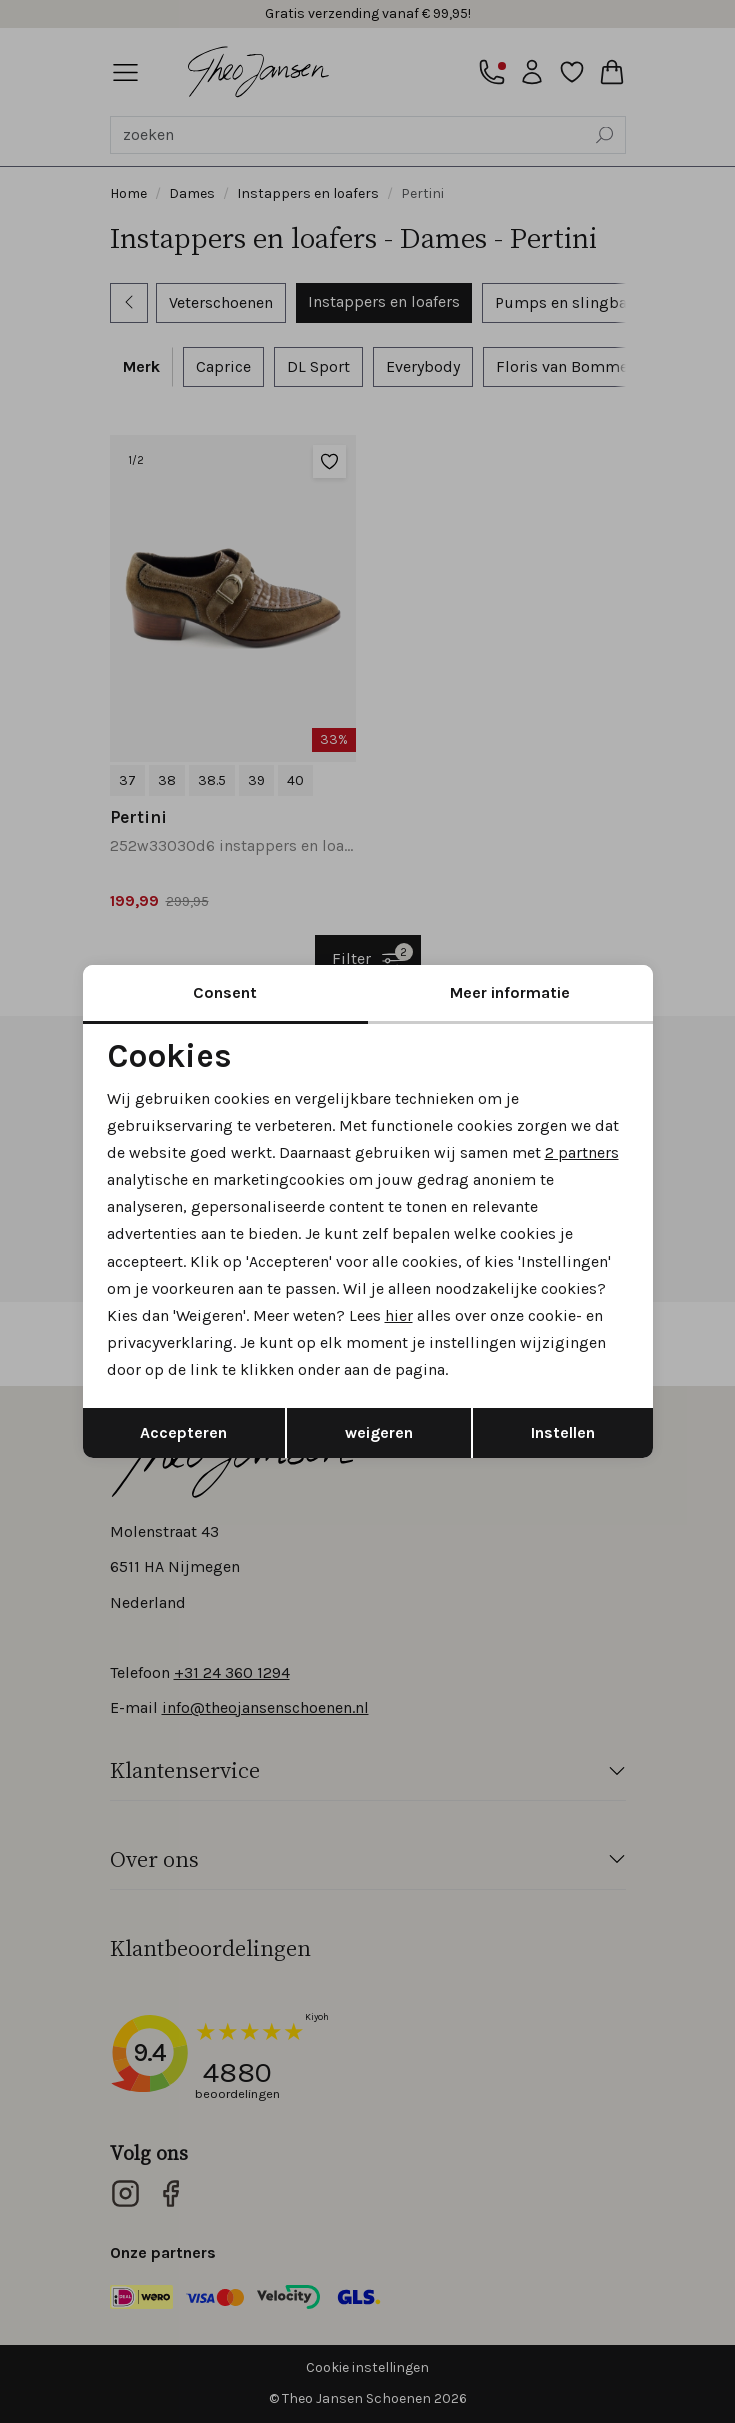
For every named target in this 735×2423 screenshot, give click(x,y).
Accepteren (183, 1432)
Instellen (563, 1432)
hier (399, 1315)
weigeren (379, 1432)
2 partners (582, 1152)
